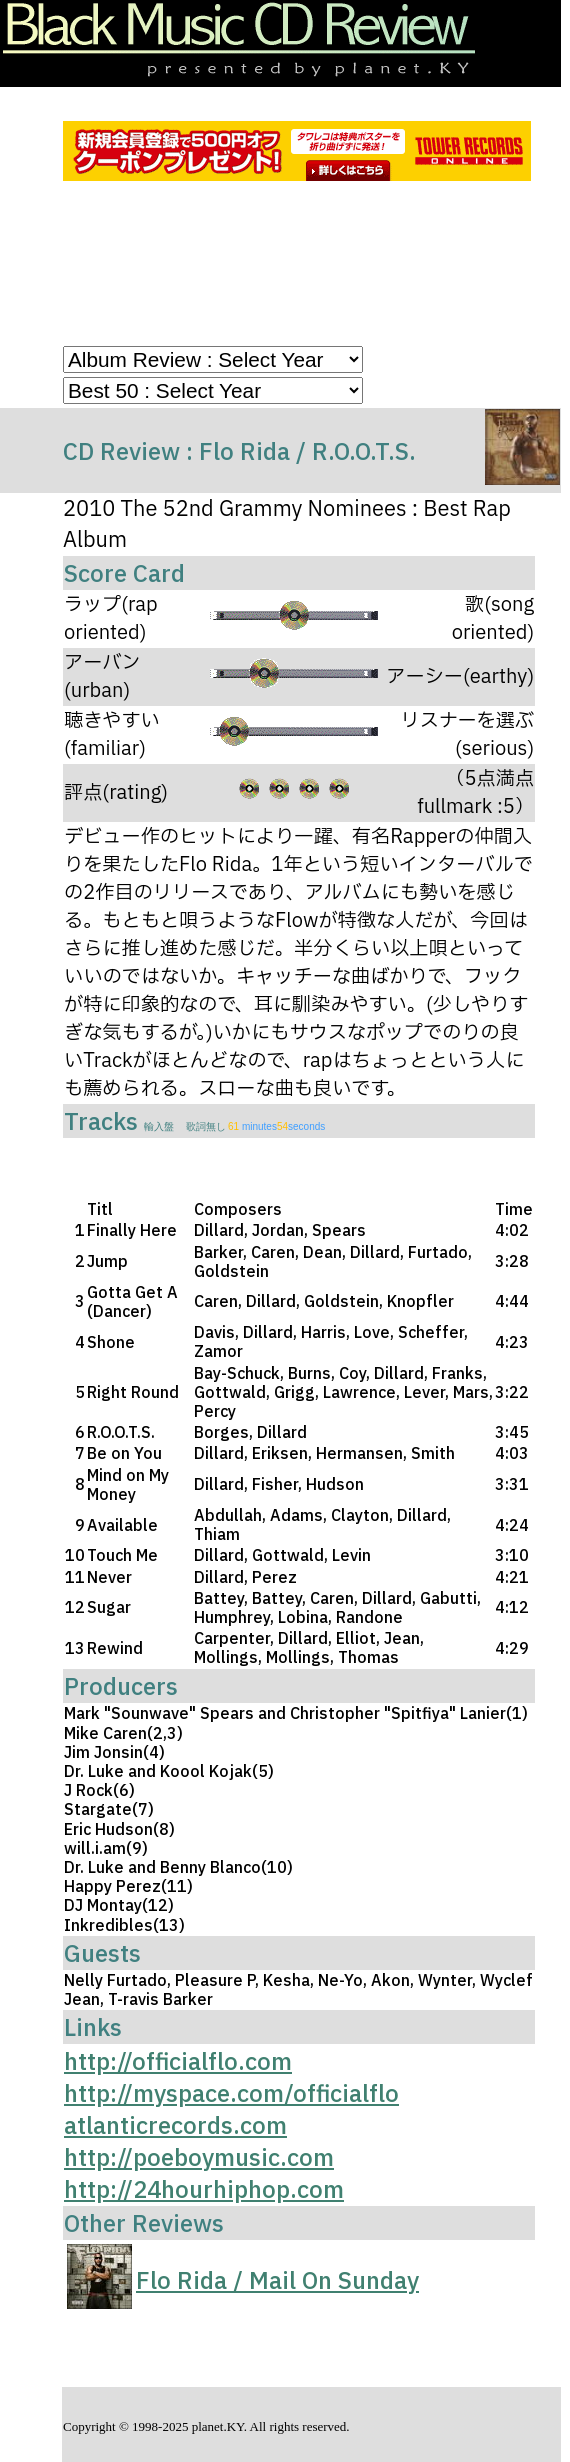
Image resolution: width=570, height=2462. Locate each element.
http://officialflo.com (178, 2061)
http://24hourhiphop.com (204, 2189)
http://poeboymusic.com (199, 2157)
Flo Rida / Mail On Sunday (277, 2280)
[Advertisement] (311, 267)
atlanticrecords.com (175, 2125)
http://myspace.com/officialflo (231, 2093)
